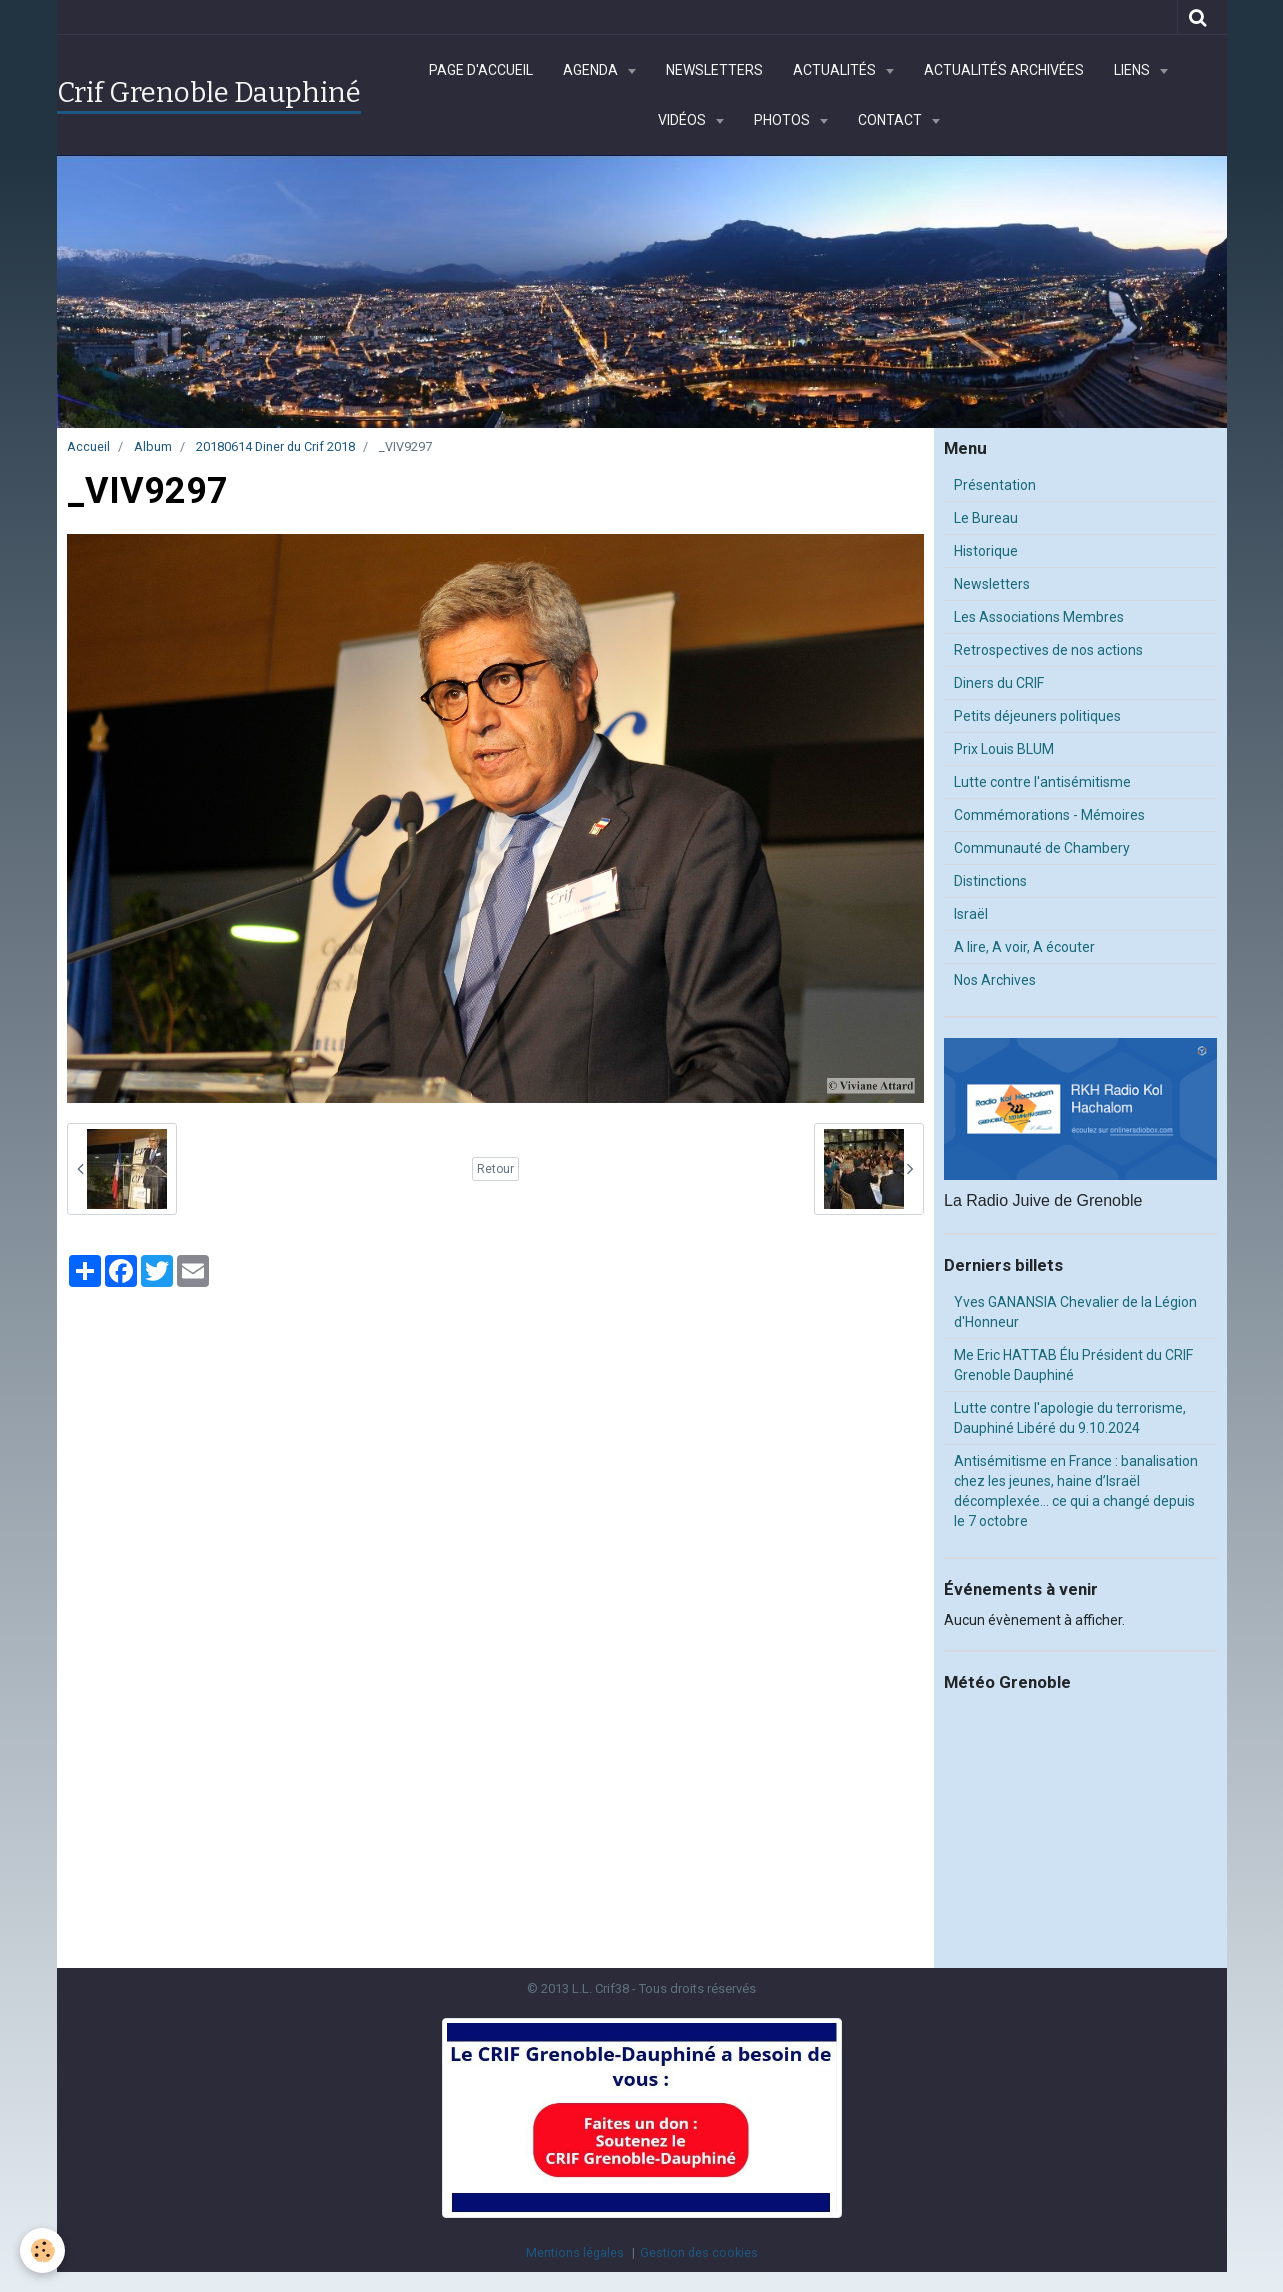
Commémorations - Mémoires (1049, 815)
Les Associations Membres (1039, 617)
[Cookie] (42, 2250)
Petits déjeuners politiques (1037, 716)
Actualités (836, 70)
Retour (495, 1169)
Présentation (995, 485)
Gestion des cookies (699, 2252)
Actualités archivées (1004, 70)
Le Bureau (986, 518)
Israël (971, 914)
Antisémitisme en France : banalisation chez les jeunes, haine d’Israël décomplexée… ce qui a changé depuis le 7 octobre (1076, 1491)
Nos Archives (995, 980)
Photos (783, 120)
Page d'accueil (481, 70)
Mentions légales (575, 2252)
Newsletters (714, 70)
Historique (986, 551)
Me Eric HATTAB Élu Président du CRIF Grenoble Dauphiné (1073, 1365)
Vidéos (683, 120)
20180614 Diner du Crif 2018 (275, 446)
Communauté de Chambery (1042, 848)
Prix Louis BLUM (1004, 749)
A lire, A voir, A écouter (1024, 947)
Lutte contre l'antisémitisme (1042, 782)
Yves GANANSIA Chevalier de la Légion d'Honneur (1075, 1312)
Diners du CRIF (999, 683)
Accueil (88, 446)
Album (153, 446)
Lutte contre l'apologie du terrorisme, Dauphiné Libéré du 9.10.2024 (1070, 1418)
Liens (1133, 70)
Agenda (592, 70)
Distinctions (990, 881)
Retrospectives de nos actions (1048, 650)
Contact (891, 120)
